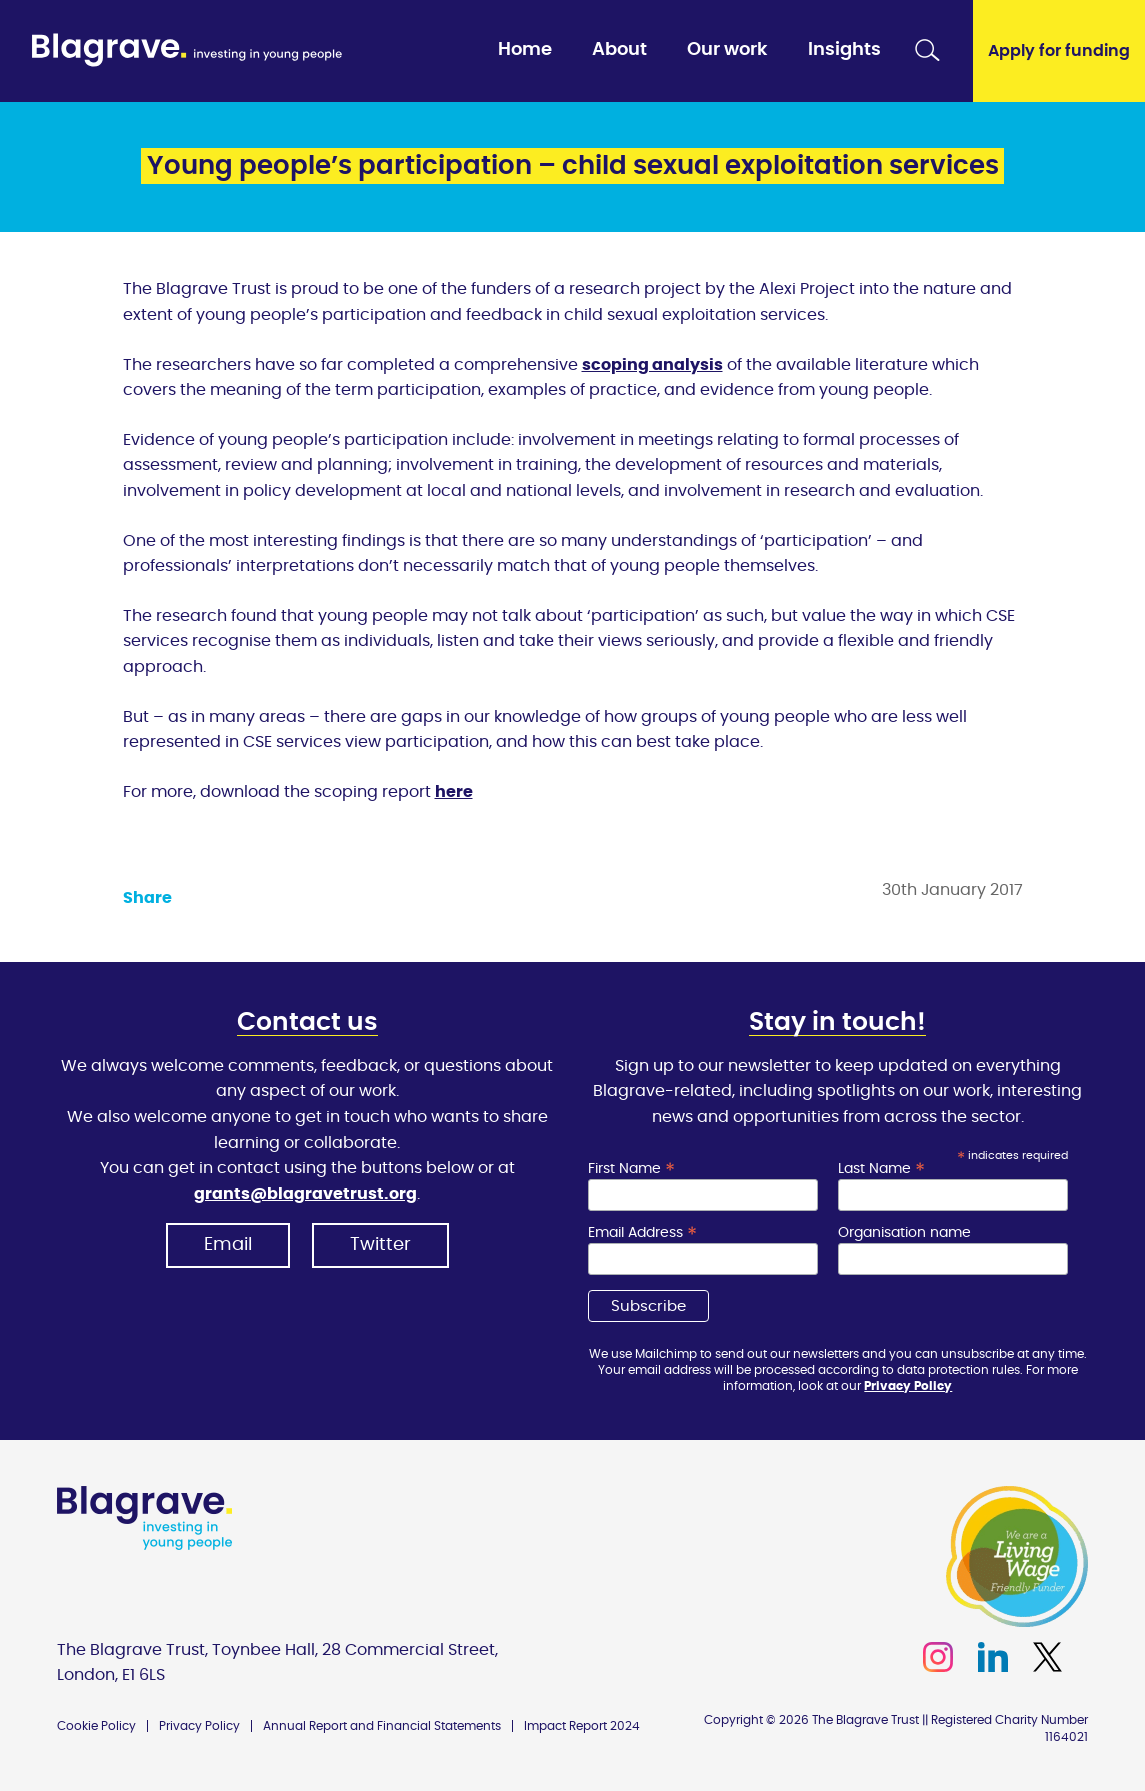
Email (228, 1245)
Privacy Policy (908, 1386)
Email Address (642, 1233)
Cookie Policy (96, 1726)
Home (525, 50)
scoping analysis (652, 365)
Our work (727, 50)
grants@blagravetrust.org (305, 1194)
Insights (844, 50)
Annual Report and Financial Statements (382, 1726)
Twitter (380, 1245)
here (454, 792)
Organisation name (904, 1233)
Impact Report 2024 (582, 1726)
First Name (631, 1169)
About (619, 50)
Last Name (881, 1169)
